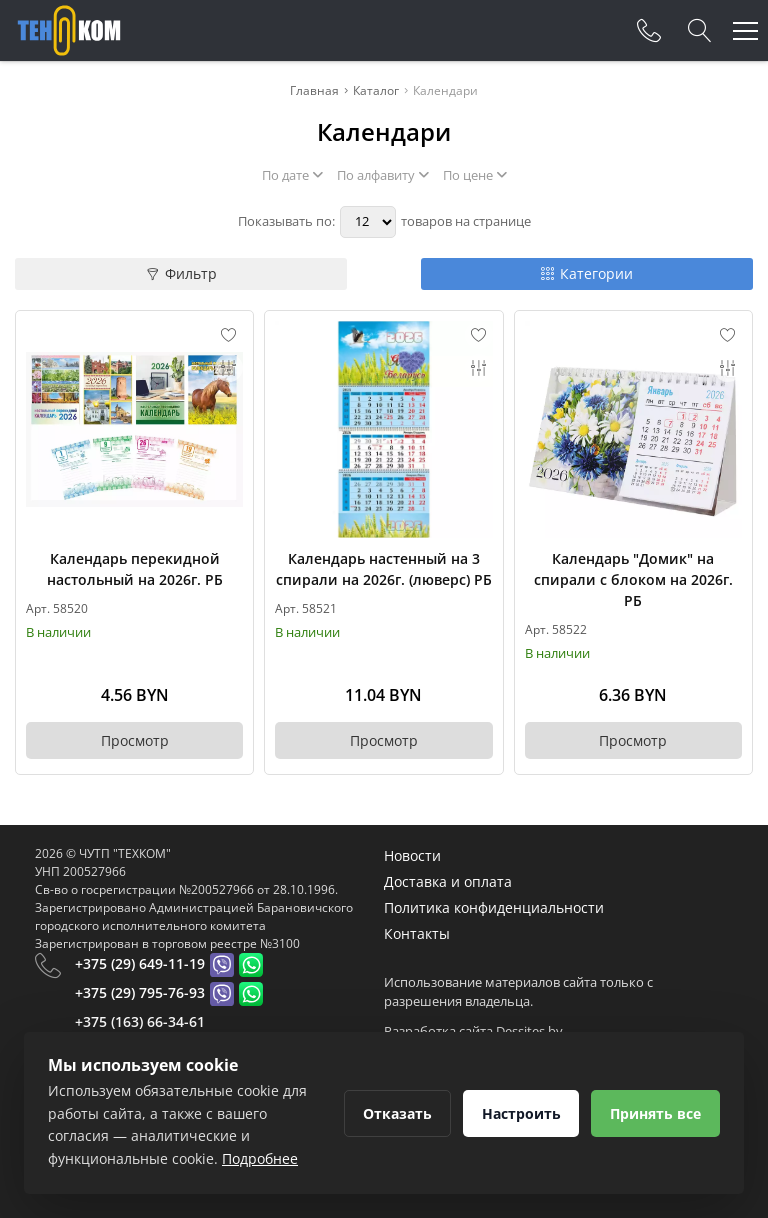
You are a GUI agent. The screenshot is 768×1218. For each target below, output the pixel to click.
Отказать (396, 1113)
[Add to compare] (229, 368)
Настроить (520, 1113)
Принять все (655, 1113)
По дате (292, 175)
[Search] (700, 31)
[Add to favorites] (229, 335)
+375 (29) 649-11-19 (140, 963)
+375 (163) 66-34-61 (140, 1021)
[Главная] (69, 30)
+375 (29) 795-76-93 (140, 992)
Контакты (417, 933)
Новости (412, 855)
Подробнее (260, 1158)
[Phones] (649, 31)
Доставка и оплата (448, 881)
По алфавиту (383, 175)
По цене (475, 175)
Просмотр (135, 740)
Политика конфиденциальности (494, 907)
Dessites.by (529, 1031)
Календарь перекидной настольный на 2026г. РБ (135, 569)
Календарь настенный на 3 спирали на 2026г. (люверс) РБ (384, 569)
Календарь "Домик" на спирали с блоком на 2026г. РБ (633, 579)
